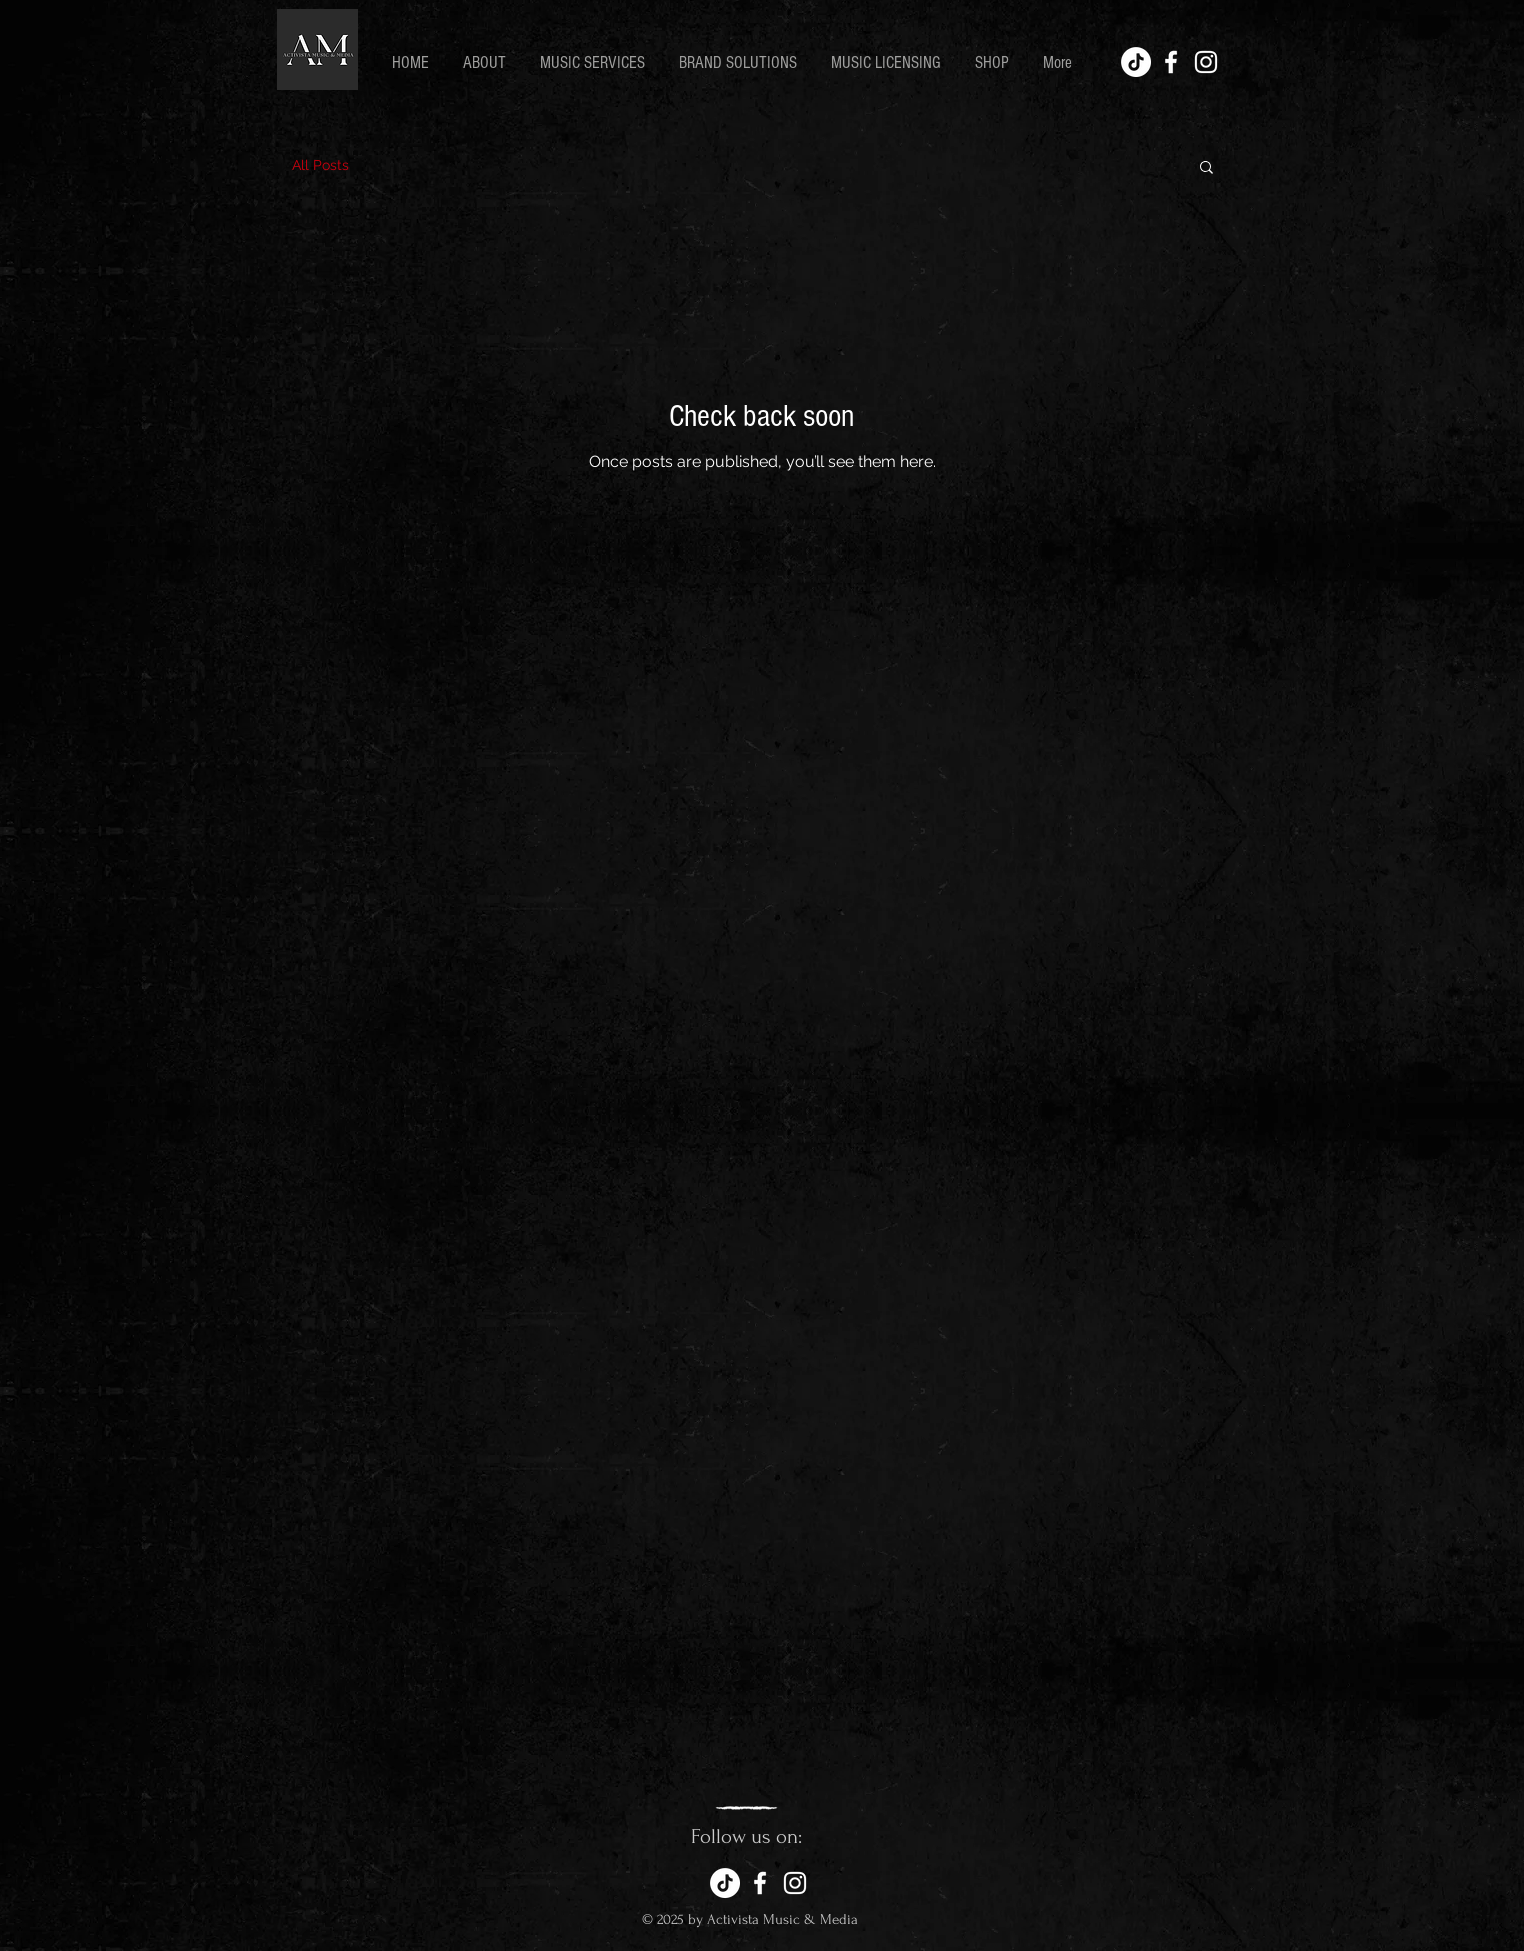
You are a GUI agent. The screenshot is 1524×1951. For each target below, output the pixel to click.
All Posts (320, 165)
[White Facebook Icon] (1171, 62)
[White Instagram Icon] (1206, 62)
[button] (1206, 168)
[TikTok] (1136, 62)
